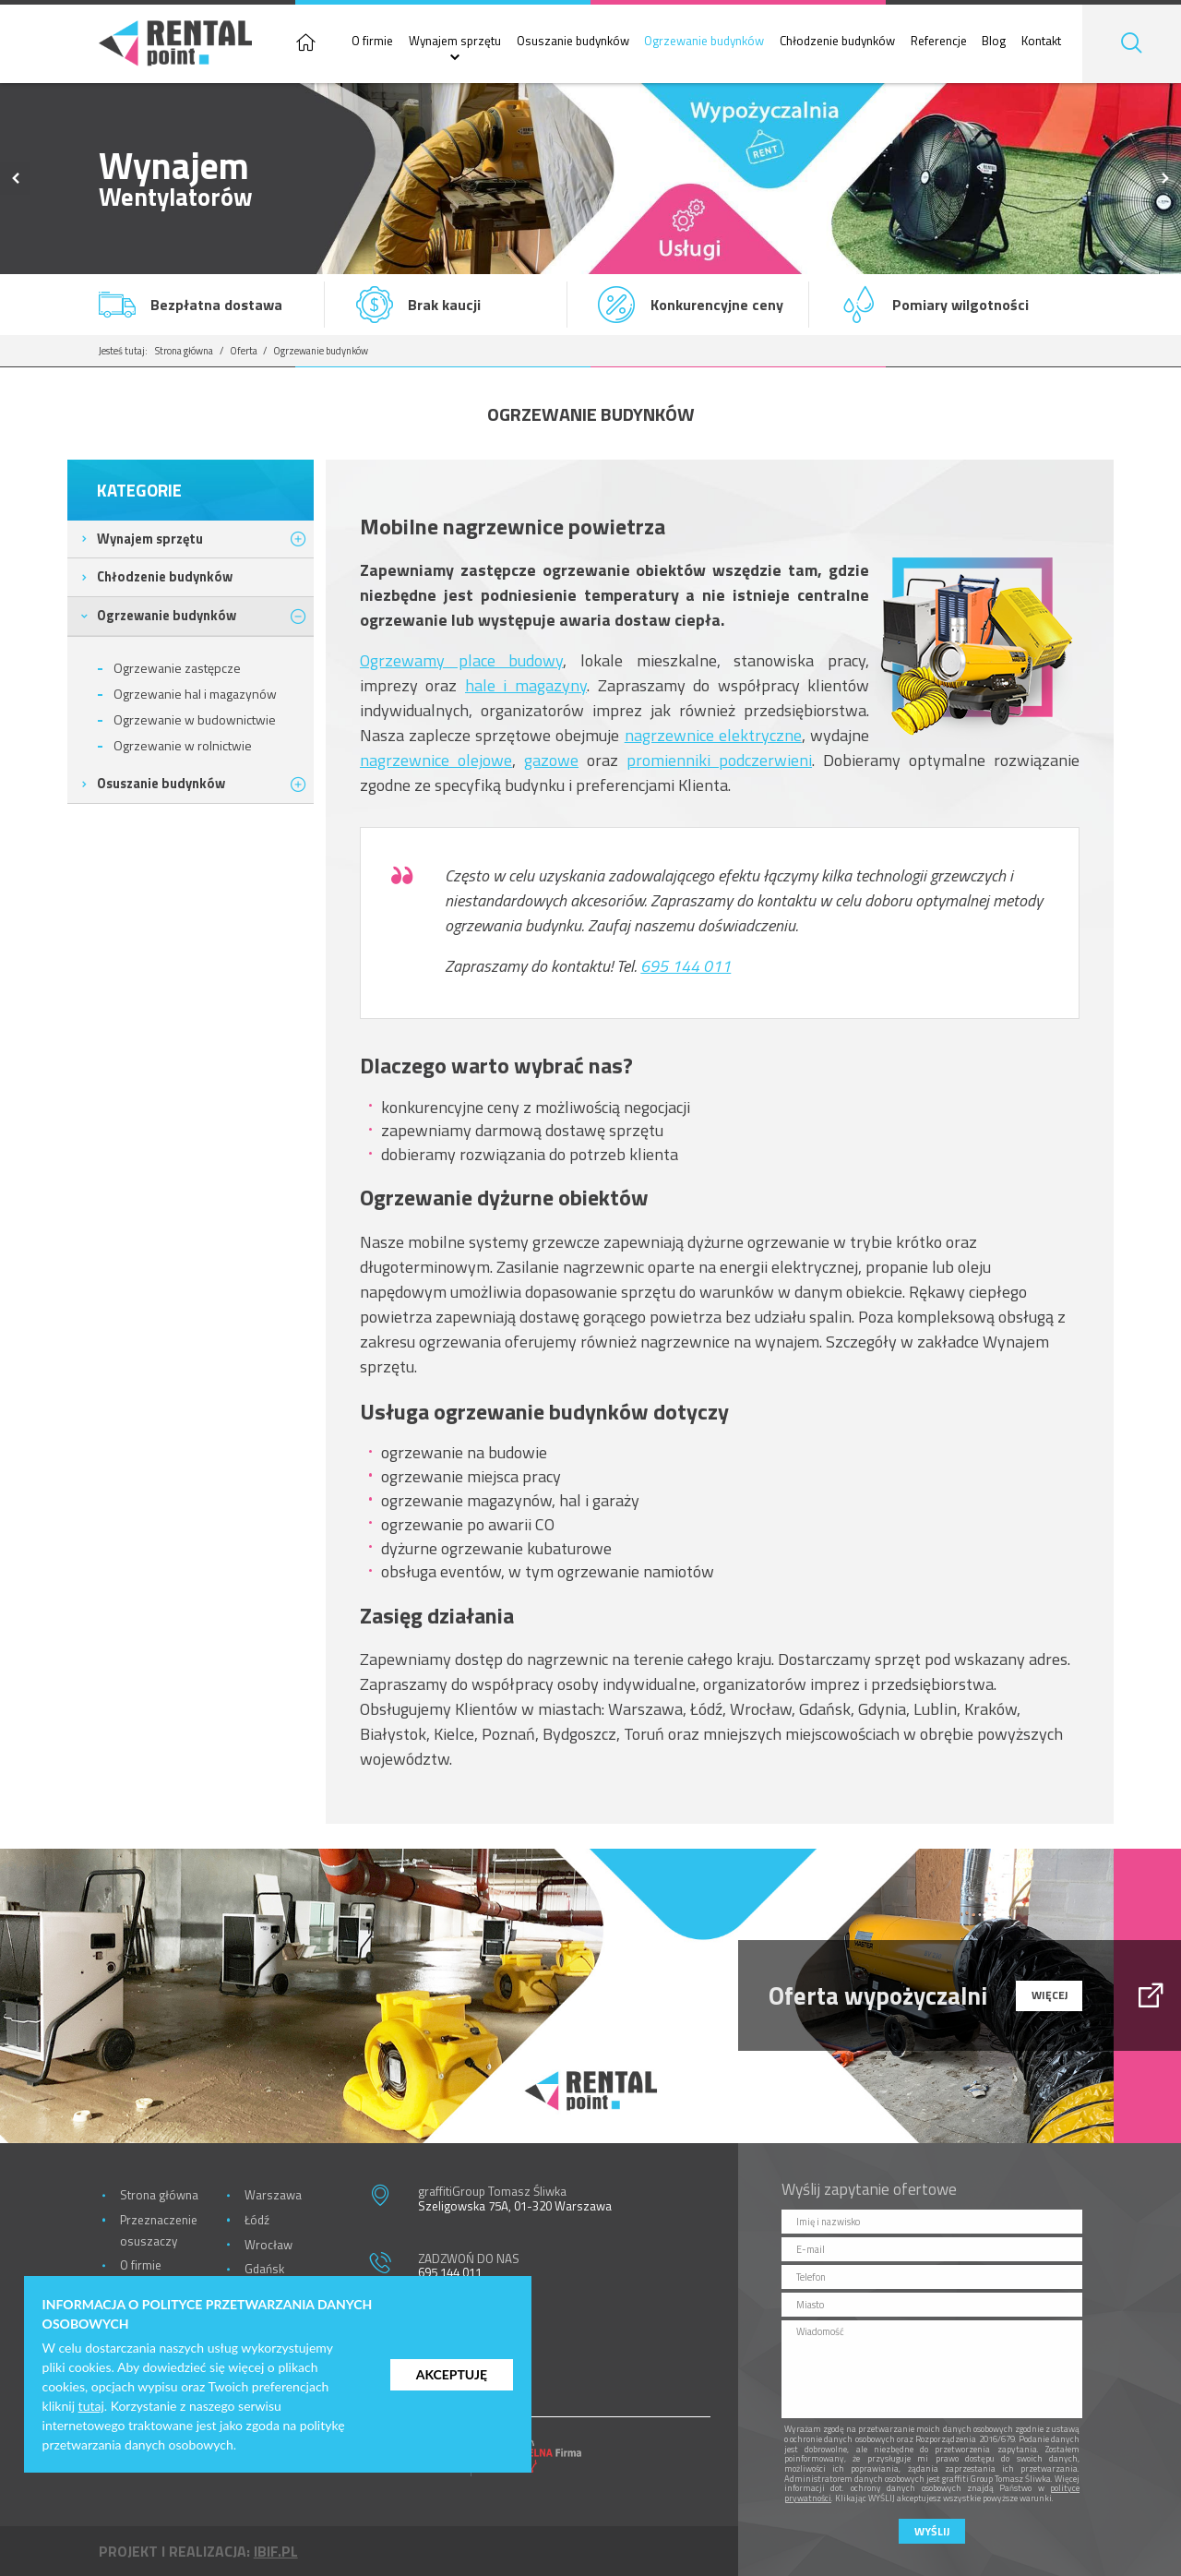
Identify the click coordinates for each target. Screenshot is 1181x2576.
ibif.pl (276, 2551)
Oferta (243, 350)
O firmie (372, 41)
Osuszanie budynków (573, 41)
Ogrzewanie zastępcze (177, 667)
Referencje (939, 41)
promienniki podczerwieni (719, 760)
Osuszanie (161, 783)
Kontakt (1041, 41)
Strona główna (184, 350)
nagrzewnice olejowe (436, 760)
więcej (1050, 1995)
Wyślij (931, 2531)
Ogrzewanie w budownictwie (194, 719)
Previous (15, 178)
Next (1166, 178)
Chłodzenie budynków (837, 41)
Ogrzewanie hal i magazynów (195, 693)
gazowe (551, 760)
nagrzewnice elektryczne (713, 735)
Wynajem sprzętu (455, 41)
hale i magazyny (526, 685)
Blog (994, 41)
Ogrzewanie (166, 615)
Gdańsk (264, 2268)
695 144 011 (685, 965)
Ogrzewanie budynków (704, 41)
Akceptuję (451, 2374)
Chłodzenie (165, 576)
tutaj (91, 2406)
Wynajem (150, 538)
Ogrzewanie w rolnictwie (182, 745)
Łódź (257, 2220)
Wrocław (268, 2244)
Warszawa (273, 2195)
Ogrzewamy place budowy (461, 660)
